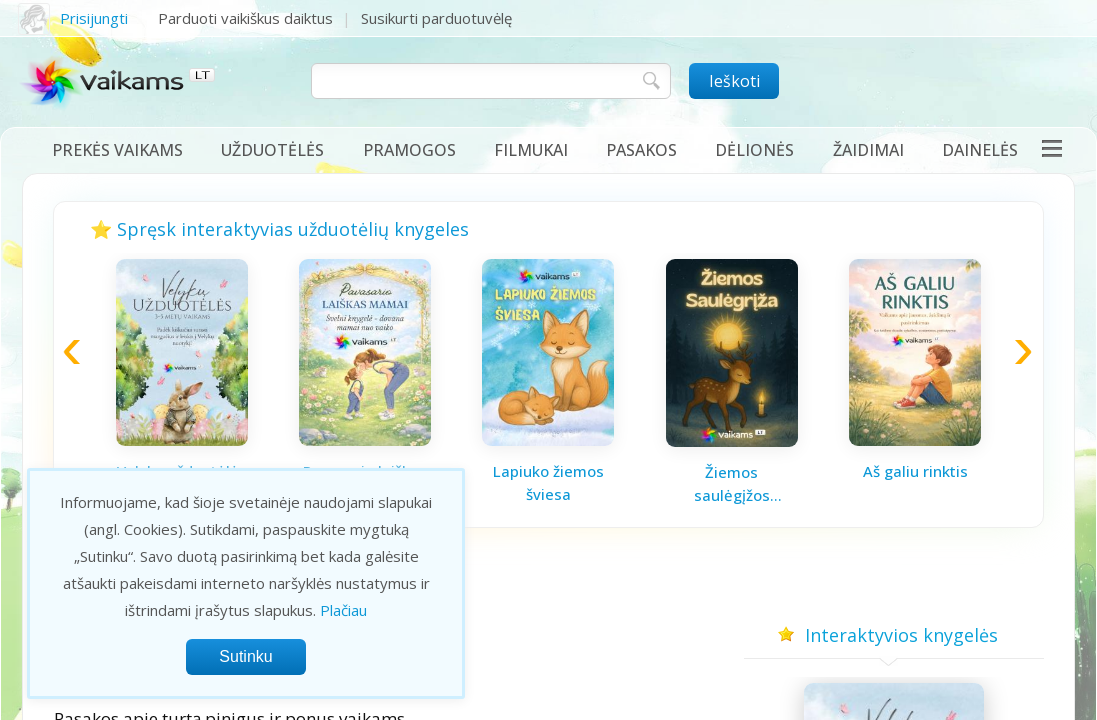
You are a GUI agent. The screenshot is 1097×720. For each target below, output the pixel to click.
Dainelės (980, 150)
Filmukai (531, 150)
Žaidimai (868, 150)
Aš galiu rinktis (915, 471)
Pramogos (409, 150)
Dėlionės (754, 150)
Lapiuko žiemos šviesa (548, 482)
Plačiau (343, 610)
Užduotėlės (272, 150)
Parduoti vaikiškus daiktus (245, 18)
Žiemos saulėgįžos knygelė (732, 484)
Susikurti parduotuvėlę (436, 18)
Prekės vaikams (117, 150)
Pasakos (641, 150)
